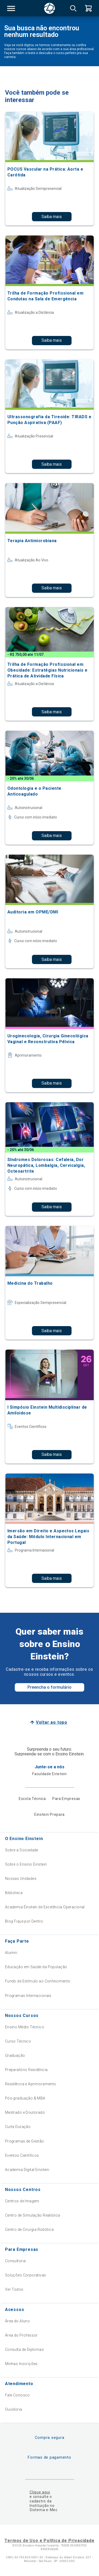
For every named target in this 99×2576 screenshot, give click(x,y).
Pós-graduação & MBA (25, 2098)
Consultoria (15, 2261)
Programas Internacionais (28, 1996)
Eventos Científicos (22, 2155)
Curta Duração (18, 2127)
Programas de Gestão (24, 2141)
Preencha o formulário (49, 1687)
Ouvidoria (13, 2409)
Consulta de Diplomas (24, 2349)
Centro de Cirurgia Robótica (29, 2229)
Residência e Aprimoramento (30, 2084)
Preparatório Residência (26, 2070)
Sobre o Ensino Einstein (26, 1864)
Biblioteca (13, 1893)
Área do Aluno (17, 2321)
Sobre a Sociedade (21, 1850)
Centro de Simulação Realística (32, 2215)
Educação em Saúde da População (36, 1967)
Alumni (11, 1953)
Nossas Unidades (20, 1878)
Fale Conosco (17, 2395)
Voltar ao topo (51, 1722)
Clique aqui (40, 2492)
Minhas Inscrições (21, 2364)
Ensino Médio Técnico (24, 2027)
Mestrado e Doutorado (25, 2112)
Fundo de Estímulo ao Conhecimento (37, 1981)
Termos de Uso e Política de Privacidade (49, 2540)
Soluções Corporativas (25, 2275)
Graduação (15, 2055)
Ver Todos (14, 2289)
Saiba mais (51, 216)
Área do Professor (21, 2335)
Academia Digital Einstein (27, 2170)
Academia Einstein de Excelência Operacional (45, 1907)
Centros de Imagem (22, 2201)
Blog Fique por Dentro (24, 1921)
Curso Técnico (18, 2041)
